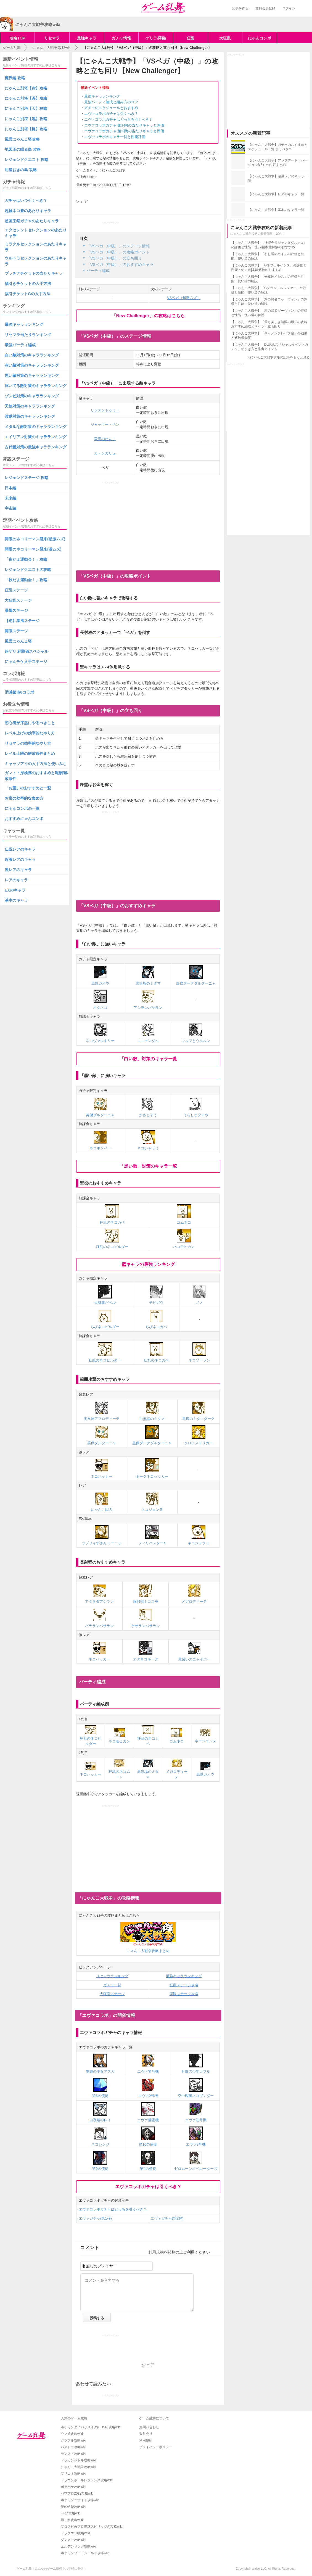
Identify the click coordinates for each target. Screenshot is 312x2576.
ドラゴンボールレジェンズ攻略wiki (87, 2480)
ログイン (288, 8)
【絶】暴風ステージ (22, 620)
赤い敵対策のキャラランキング (32, 365)
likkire (93, 177)
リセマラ (52, 38)
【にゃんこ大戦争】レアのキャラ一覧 (276, 194)
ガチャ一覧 (112, 1985)
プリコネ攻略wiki (73, 2474)
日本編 (10, 488)
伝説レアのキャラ (20, 849)
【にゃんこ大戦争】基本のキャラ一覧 (276, 210)
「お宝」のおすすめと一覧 (28, 788)
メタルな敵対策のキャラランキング (36, 426)
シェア (81, 201)
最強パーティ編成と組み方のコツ (111, 102)
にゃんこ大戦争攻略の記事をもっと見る (280, 357)
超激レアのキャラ (20, 859)
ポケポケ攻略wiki (73, 2487)
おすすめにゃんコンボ (24, 818)
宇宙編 (10, 508)
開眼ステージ (16, 631)
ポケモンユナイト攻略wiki (80, 2500)
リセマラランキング (112, 1976)
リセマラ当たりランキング (28, 334)
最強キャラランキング (102, 96)
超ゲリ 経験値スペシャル (26, 651)
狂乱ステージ (16, 590)
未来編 (10, 498)
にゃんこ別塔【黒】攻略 (26, 119)
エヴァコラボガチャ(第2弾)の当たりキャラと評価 (124, 131)
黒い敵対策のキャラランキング (32, 375)
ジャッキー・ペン (105, 424)
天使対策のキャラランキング (30, 406)
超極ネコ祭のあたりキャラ (28, 210)
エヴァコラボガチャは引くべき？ (111, 114)
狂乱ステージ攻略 (184, 1985)
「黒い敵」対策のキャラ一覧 (148, 1166)
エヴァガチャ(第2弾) (167, 2218)
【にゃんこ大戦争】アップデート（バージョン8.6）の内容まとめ (278, 162)
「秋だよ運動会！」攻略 (26, 580)
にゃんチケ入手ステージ (26, 661)
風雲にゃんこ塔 (18, 641)
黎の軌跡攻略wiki (73, 2507)
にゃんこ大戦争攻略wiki (78, 2467)
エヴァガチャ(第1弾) (95, 2218)
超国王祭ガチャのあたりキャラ (32, 221)
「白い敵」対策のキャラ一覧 (148, 1058)
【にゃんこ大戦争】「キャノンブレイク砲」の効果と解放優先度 (269, 335)
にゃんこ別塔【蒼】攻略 (26, 98)
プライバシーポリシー (155, 2447)
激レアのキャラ (18, 870)
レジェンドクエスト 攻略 (26, 159)
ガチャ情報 (121, 38)
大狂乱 (225, 38)
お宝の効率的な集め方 (24, 798)
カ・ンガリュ (105, 453)
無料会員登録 (265, 8)
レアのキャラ (16, 880)
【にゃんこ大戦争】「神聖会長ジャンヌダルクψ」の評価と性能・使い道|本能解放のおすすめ (268, 245)
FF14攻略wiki (71, 2513)
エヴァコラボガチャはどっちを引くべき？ (118, 119)
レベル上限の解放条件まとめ (30, 753)
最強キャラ (86, 38)
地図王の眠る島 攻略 (23, 149)
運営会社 (145, 2434)
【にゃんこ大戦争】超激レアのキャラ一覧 (278, 178)
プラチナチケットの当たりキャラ (34, 273)
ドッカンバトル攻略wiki (78, 2460)
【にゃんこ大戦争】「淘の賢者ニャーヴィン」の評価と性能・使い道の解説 (269, 301)
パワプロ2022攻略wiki (77, 2493)
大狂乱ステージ (112, 1994)
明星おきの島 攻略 (21, 170)
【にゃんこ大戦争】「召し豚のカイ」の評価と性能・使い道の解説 (267, 256)
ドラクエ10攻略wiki (75, 2533)
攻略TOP (17, 38)
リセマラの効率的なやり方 (28, 743)
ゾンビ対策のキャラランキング (32, 396)
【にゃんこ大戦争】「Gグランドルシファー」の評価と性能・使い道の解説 (268, 290)
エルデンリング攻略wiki (78, 2546)
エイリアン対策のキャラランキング (36, 437)
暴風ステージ (16, 610)
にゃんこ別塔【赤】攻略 (26, 88)
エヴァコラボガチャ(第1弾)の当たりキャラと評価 (124, 125)
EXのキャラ (15, 890)
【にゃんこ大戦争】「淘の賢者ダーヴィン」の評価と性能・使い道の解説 (269, 313)
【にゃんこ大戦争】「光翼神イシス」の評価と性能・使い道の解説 (267, 279)
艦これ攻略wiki (72, 2520)
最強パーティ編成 (20, 345)
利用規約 (156, 2252)
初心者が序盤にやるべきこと (30, 723)
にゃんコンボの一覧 (22, 808)
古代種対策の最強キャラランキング (36, 447)
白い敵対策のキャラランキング (32, 355)
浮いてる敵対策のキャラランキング (36, 386)
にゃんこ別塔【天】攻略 (26, 108)
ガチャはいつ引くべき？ (26, 200)
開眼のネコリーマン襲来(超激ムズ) (35, 539)
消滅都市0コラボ (19, 692)
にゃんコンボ (259, 38)
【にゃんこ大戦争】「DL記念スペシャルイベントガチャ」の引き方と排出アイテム (269, 347)
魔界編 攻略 (15, 78)
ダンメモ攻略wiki (73, 2540)
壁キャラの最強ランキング (148, 1264)
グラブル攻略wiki (73, 2440)
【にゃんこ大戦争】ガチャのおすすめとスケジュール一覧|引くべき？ (278, 147)
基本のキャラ (16, 900)
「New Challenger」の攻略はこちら (148, 315)
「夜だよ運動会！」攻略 (26, 559)
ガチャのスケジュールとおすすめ (111, 108)
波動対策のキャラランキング (30, 416)
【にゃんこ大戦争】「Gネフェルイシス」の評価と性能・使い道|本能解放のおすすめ (268, 267)
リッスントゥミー (105, 410)
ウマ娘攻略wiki (72, 2434)
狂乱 (190, 38)
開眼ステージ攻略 (184, 1994)
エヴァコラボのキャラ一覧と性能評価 (114, 137)
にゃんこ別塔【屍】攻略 (26, 129)
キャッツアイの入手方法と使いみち (36, 763)
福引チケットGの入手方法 (27, 294)
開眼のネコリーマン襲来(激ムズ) (33, 549)
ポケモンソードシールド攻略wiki (85, 2553)
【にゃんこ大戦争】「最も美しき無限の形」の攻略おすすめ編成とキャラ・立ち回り (269, 324)
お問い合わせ (149, 2427)
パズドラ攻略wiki (73, 2447)
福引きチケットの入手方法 (28, 283)
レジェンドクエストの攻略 (28, 569)
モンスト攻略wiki (73, 2454)
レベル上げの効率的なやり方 (30, 733)
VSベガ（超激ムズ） (183, 298)
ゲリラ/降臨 (156, 38)
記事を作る (240, 8)
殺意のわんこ (105, 439)
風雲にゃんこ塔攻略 (22, 139)
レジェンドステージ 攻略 (26, 477)
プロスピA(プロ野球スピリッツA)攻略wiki (92, 2527)
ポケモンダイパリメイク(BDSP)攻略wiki (91, 2427)
